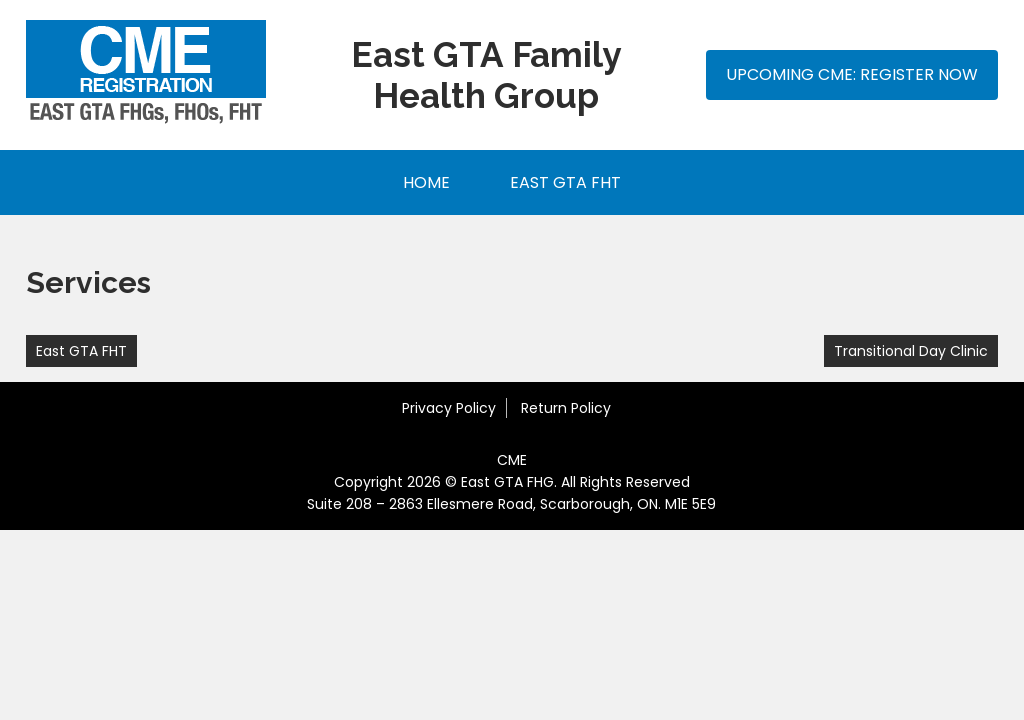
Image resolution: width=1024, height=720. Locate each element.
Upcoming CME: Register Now (852, 74)
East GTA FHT (565, 182)
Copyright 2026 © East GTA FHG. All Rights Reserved (512, 482)
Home (426, 182)
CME (512, 460)
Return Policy (566, 408)
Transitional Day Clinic (911, 351)
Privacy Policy (449, 408)
